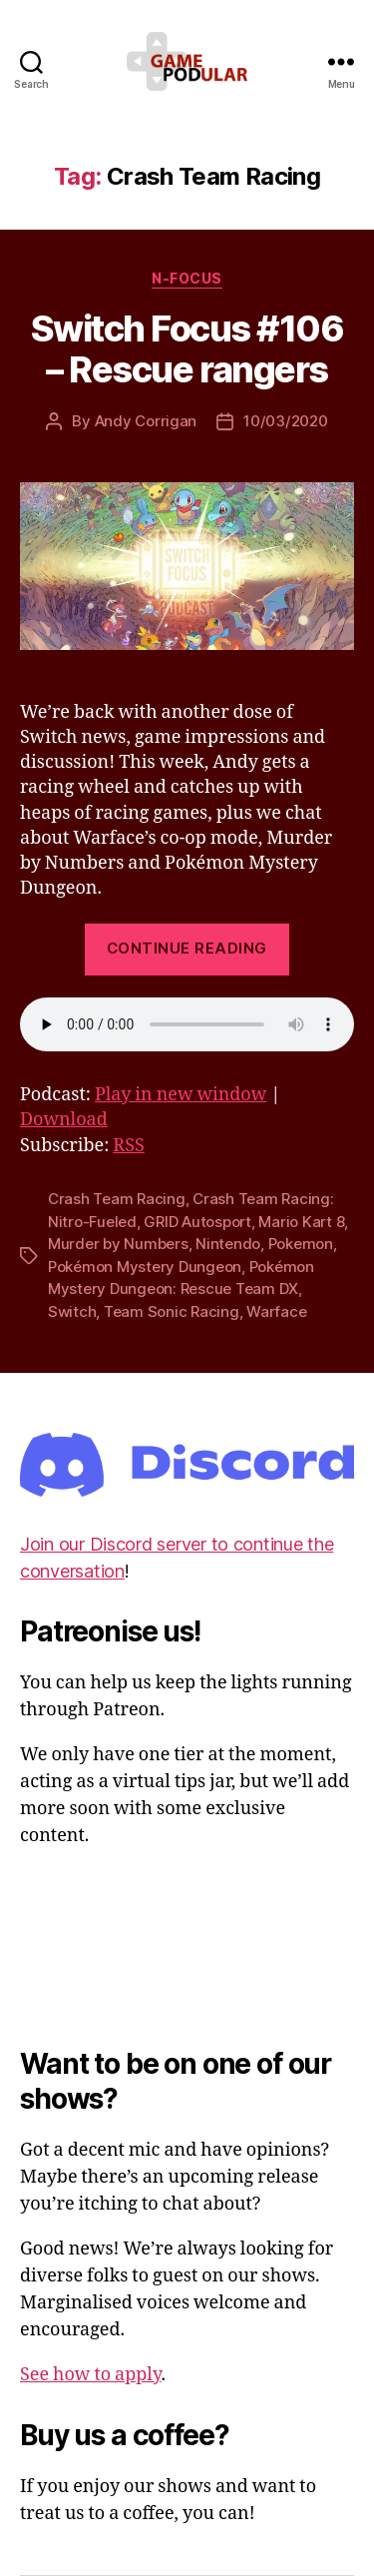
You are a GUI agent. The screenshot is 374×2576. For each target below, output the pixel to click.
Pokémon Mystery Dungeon (144, 1266)
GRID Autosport (197, 1221)
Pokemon (300, 1243)
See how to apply (90, 2374)
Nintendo (227, 1243)
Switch (72, 1311)
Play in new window (180, 1094)
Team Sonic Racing (171, 1311)
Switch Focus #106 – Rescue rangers (187, 349)
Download (64, 1119)
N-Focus (187, 278)
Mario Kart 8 (301, 1221)
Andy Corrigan (146, 420)
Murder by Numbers (118, 1243)
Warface (276, 1311)
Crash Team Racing (117, 1198)
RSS (128, 1145)
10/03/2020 (285, 420)
